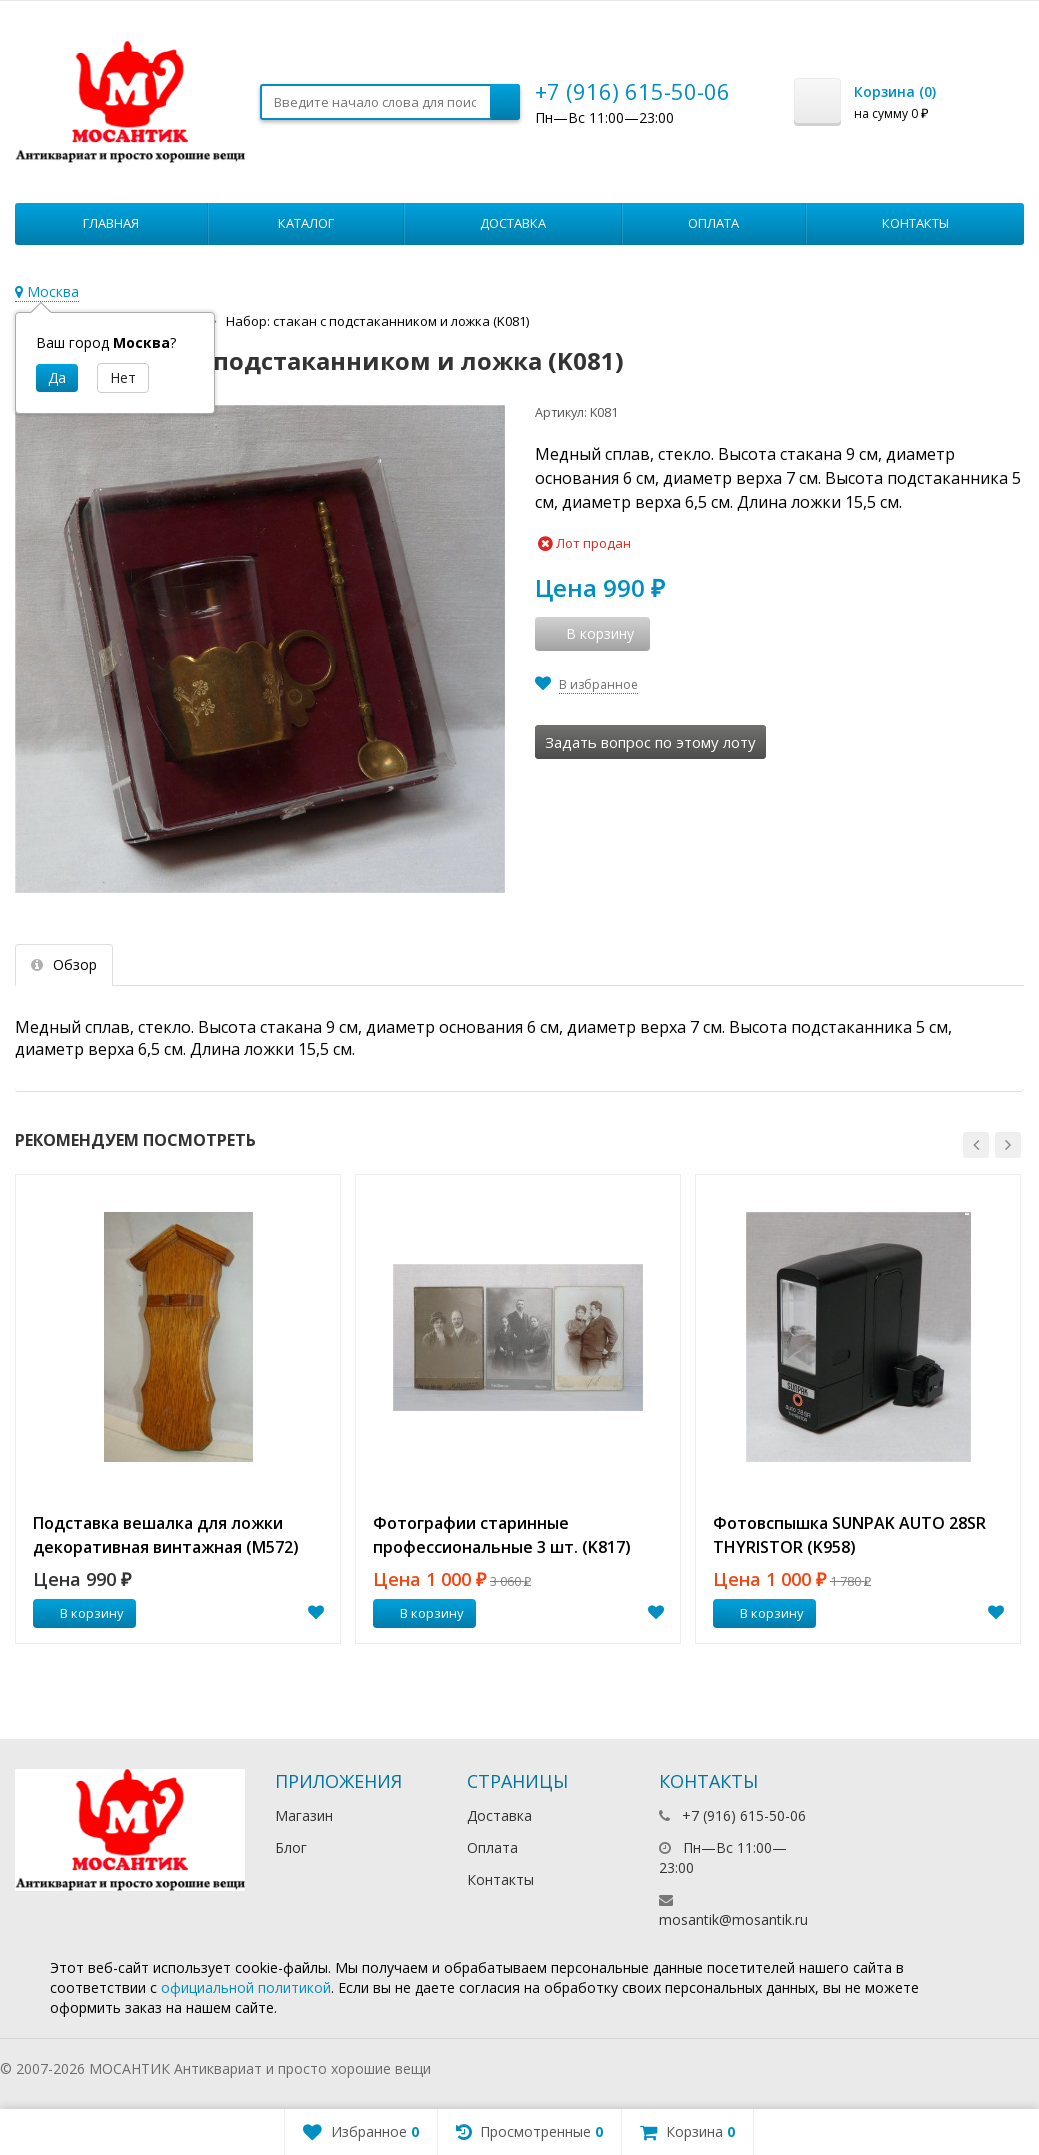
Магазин (304, 1815)
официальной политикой (246, 1987)
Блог (291, 1847)
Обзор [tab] (64, 964)
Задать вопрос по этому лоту (650, 742)
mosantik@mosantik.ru (733, 1919)
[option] (178, 1409)
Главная (111, 223)
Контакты (915, 223)
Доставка (513, 223)
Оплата (713, 223)
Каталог (306, 223)
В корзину (81, 1613)
